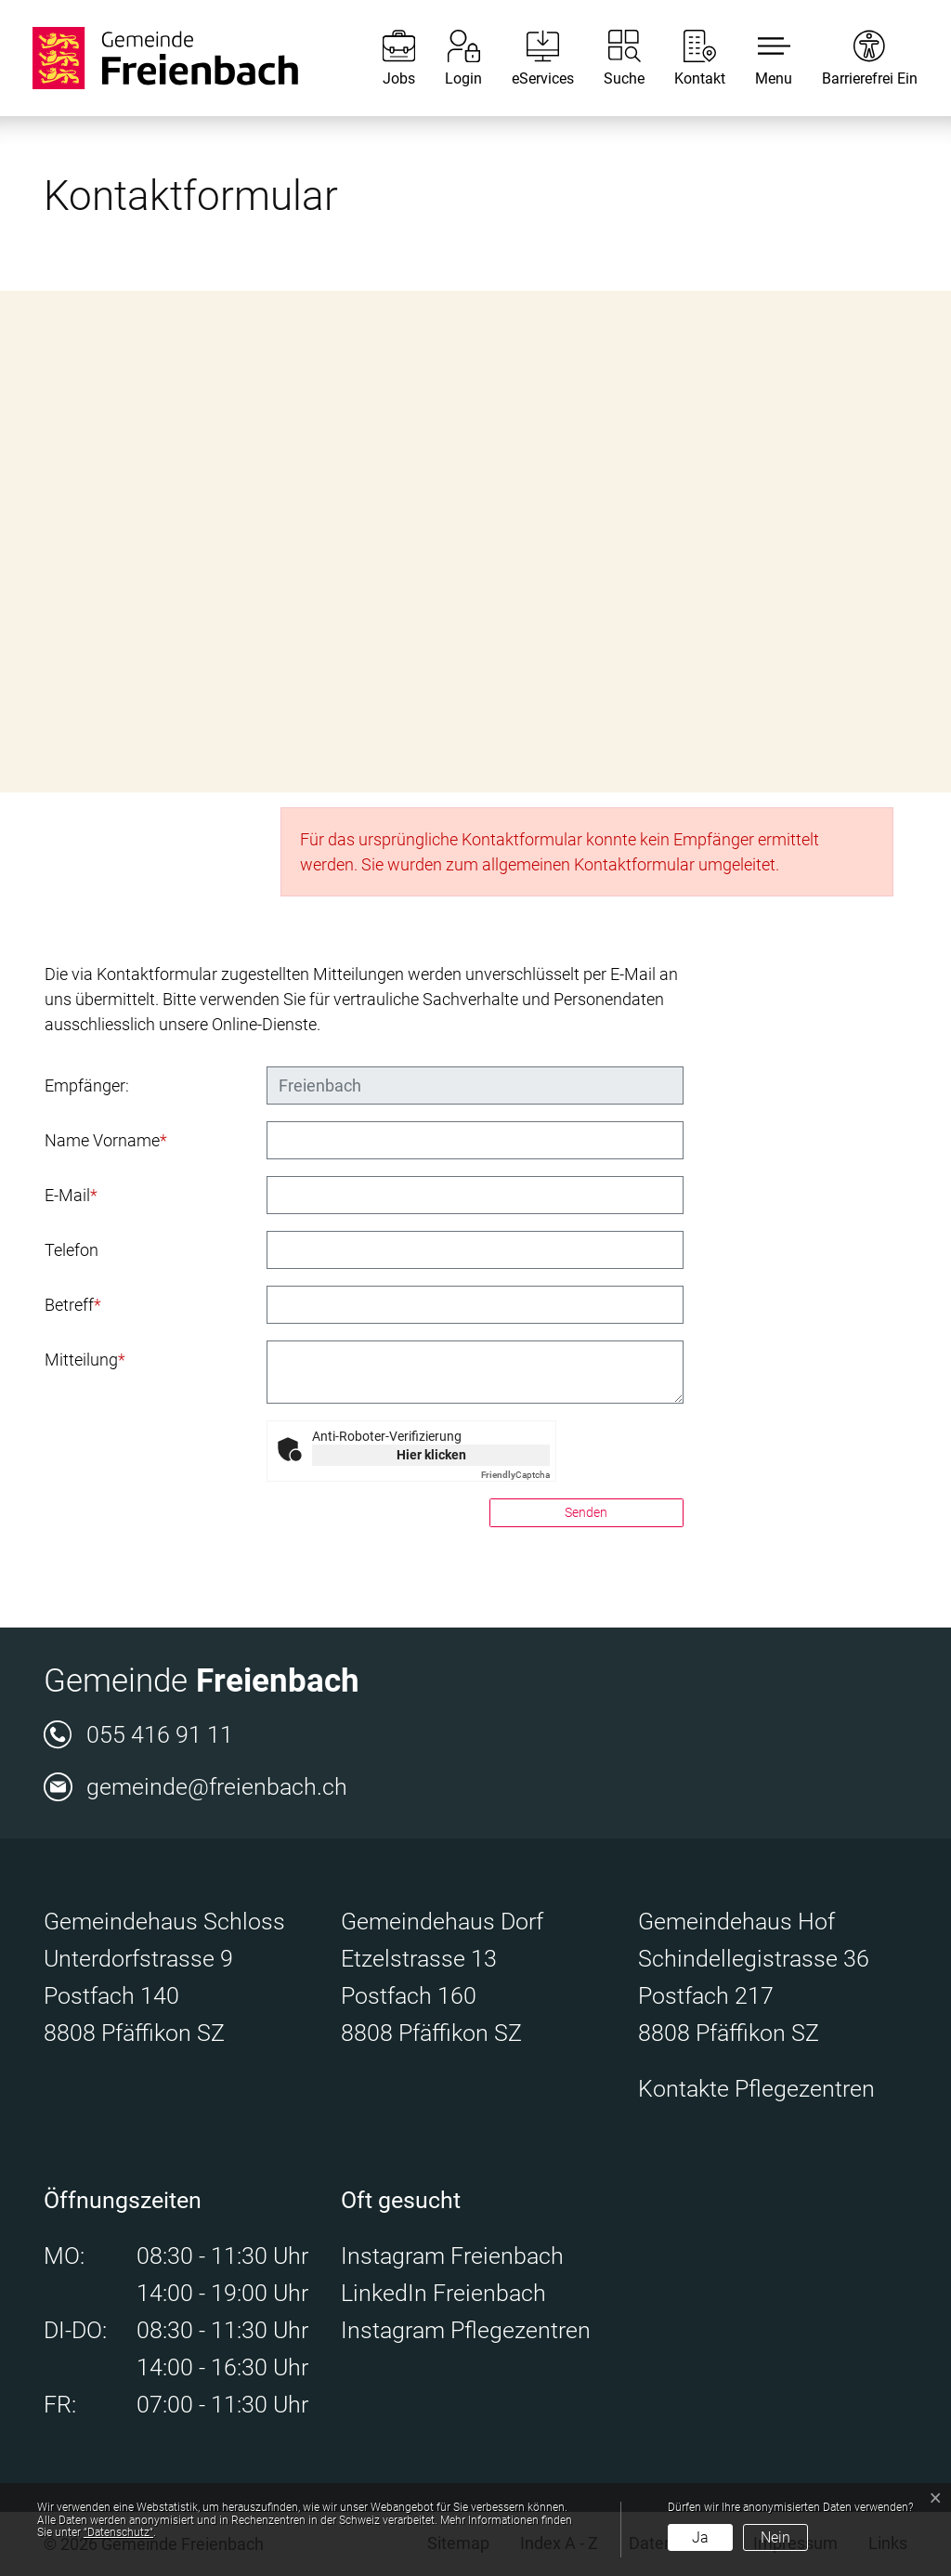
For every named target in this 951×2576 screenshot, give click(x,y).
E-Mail (71, 1195)
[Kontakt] (685, 58)
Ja (700, 2537)
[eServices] (529, 58)
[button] (759, 58)
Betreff (73, 1304)
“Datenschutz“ (118, 2532)
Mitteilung (85, 1359)
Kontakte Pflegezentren (756, 2088)
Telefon (71, 1250)
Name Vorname (106, 1140)
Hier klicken (431, 1454)
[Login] (449, 58)
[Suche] (610, 58)
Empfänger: (87, 1085)
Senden (586, 1512)
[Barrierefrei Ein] (855, 58)
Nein (775, 2537)
